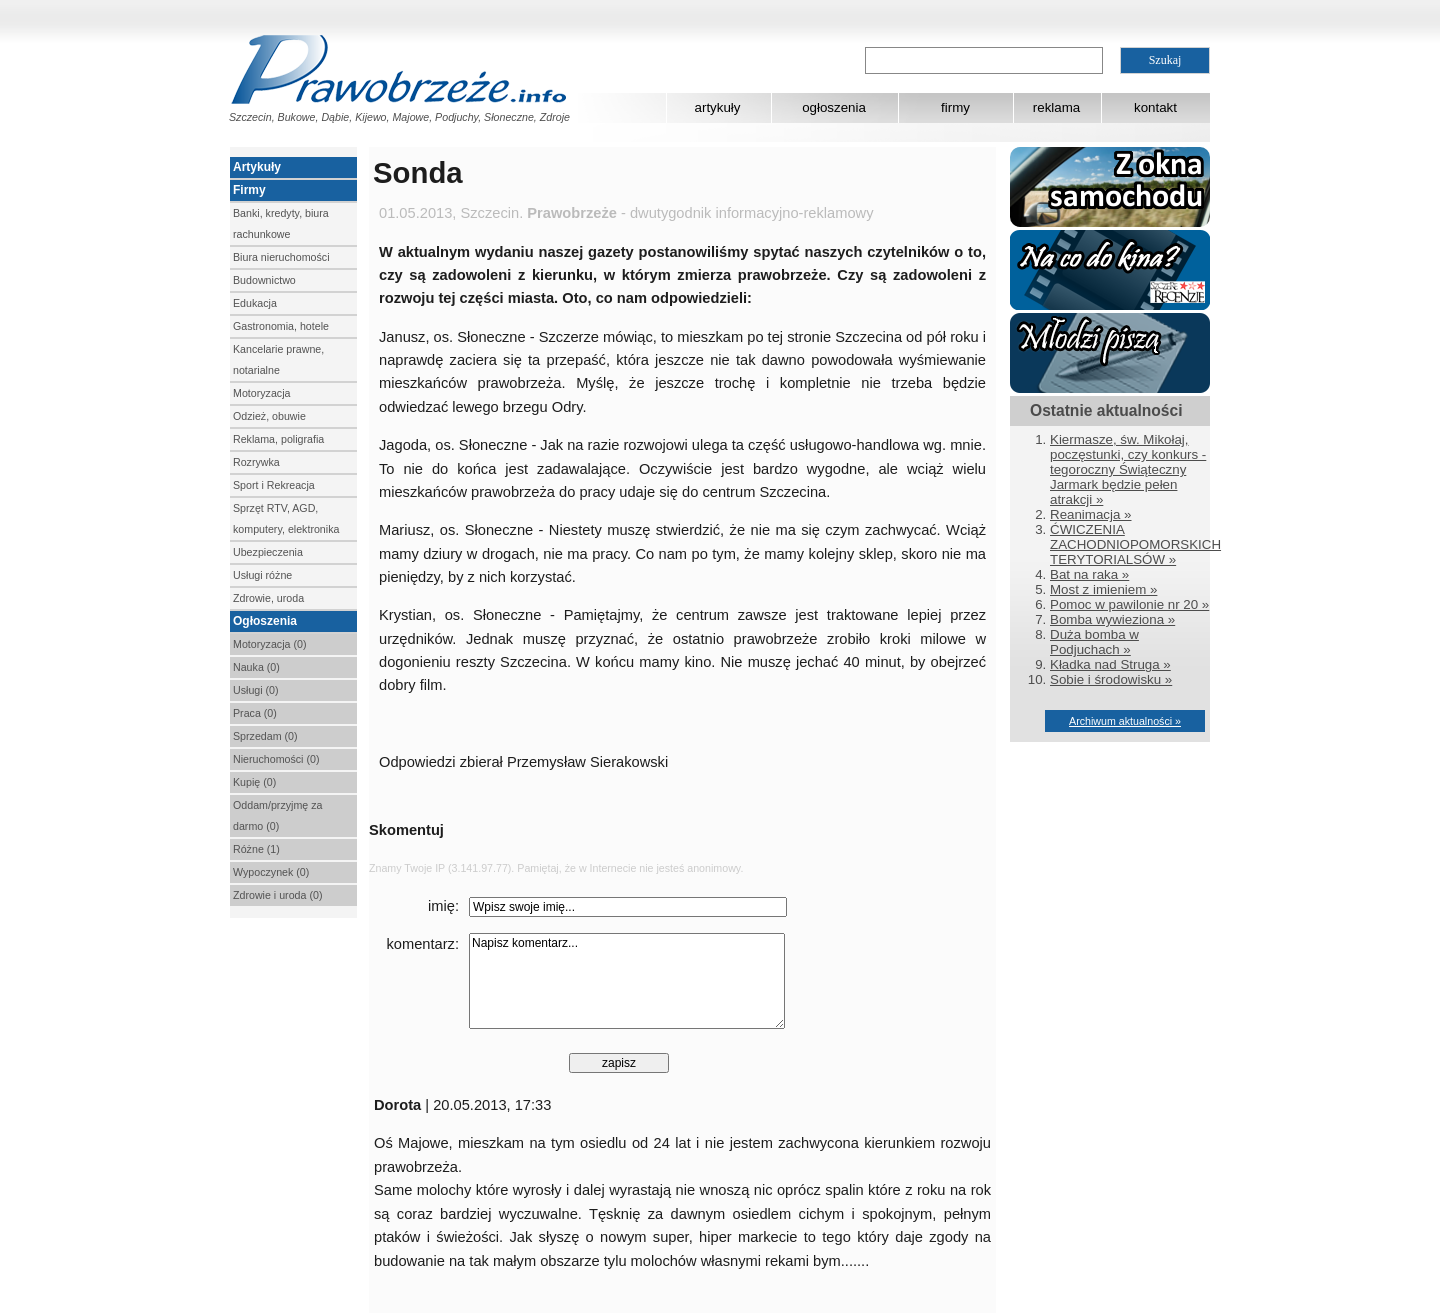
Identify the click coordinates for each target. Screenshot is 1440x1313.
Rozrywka (256, 462)
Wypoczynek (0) (271, 872)
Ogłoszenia (265, 621)
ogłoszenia (834, 107)
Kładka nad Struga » (1110, 664)
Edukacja (255, 303)
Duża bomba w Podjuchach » (1094, 642)
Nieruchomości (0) (276, 759)
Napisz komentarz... (627, 981)
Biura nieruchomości (281, 257)
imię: (443, 906)
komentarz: (423, 944)
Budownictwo (264, 280)
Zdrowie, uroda (268, 598)
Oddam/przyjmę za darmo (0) (277, 815)
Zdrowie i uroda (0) (277, 895)
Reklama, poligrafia (278, 439)
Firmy (249, 190)
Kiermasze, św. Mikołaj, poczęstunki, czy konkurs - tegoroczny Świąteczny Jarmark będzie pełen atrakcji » (1128, 469)
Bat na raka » (1089, 574)
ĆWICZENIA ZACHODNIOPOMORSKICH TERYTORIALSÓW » (1135, 544)
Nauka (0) (256, 667)
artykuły (718, 107)
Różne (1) (256, 849)
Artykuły (257, 167)
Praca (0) (255, 713)
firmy (955, 107)
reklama (1056, 107)
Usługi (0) (256, 690)
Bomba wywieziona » (1112, 619)
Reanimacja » (1091, 514)
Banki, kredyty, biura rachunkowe (281, 223)
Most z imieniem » (1103, 589)
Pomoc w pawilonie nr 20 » (1129, 604)
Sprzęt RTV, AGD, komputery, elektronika (286, 518)
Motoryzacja (261, 393)
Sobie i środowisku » (1111, 679)
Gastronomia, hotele (281, 326)
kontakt (1155, 107)
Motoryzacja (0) (269, 644)
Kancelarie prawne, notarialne (278, 359)
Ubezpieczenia (268, 552)
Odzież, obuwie (269, 416)
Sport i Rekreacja (274, 485)
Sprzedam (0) (265, 736)
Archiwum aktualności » (1125, 721)
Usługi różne (262, 575)
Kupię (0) (254, 782)
